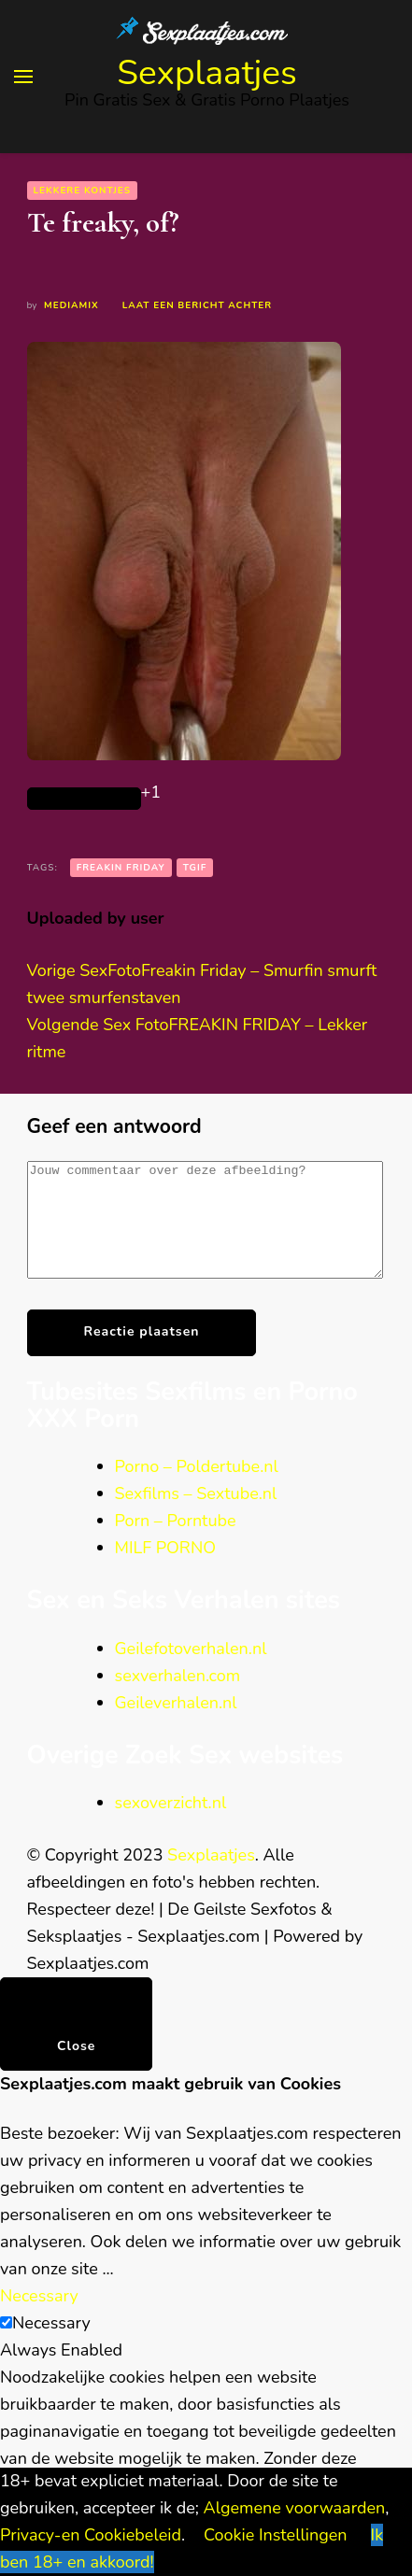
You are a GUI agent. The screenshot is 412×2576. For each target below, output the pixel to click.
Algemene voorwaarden (295, 2508)
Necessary (51, 2345)
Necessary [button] (39, 2318)
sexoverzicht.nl (171, 1825)
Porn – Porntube (175, 1543)
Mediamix (71, 305)
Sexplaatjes (207, 73)
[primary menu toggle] (23, 76)
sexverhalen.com (178, 1698)
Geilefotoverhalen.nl (191, 1671)
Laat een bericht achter (197, 305)
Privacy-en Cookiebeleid (90, 2535)
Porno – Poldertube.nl (196, 1489)
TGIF (195, 867)
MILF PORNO (166, 1570)
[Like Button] (84, 798)
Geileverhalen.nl (176, 1725)
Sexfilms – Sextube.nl (196, 1516)
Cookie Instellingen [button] (276, 2535)
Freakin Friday (121, 867)
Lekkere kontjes (82, 190)
